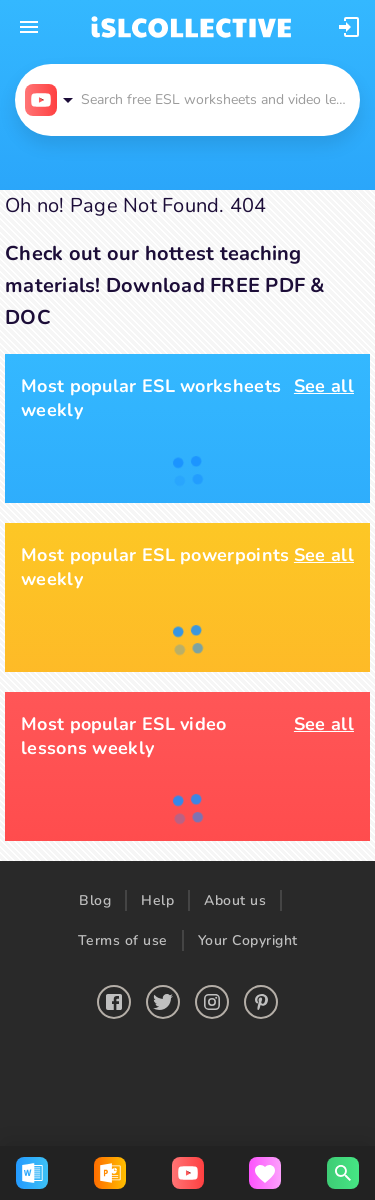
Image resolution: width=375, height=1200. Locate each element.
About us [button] (235, 900)
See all (324, 386)
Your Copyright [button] (248, 940)
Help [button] (157, 900)
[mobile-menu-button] (29, 27)
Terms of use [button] (123, 940)
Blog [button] (95, 900)
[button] (349, 27)
